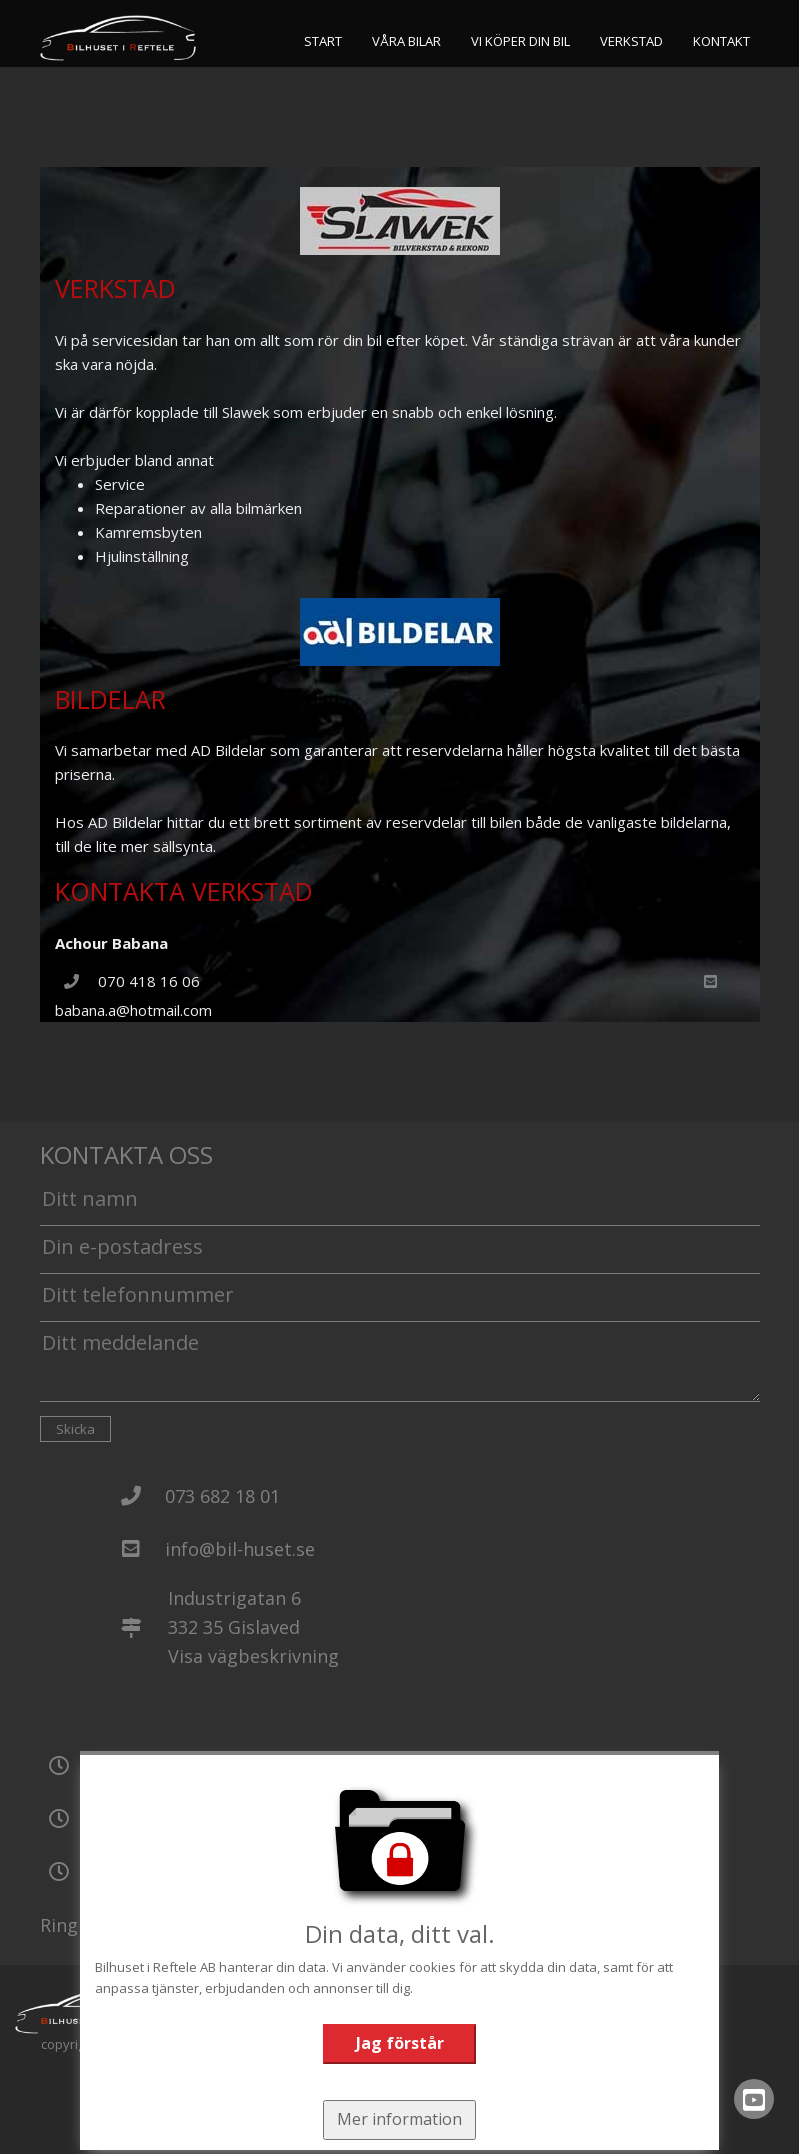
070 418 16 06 (149, 981)
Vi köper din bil (520, 41)
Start (323, 41)
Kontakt (721, 41)
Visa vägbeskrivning (253, 1656)
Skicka (75, 1429)
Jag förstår (400, 2043)
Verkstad (631, 41)
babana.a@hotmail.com (133, 1010)
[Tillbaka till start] (118, 38)
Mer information (399, 2119)
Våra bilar (406, 41)
